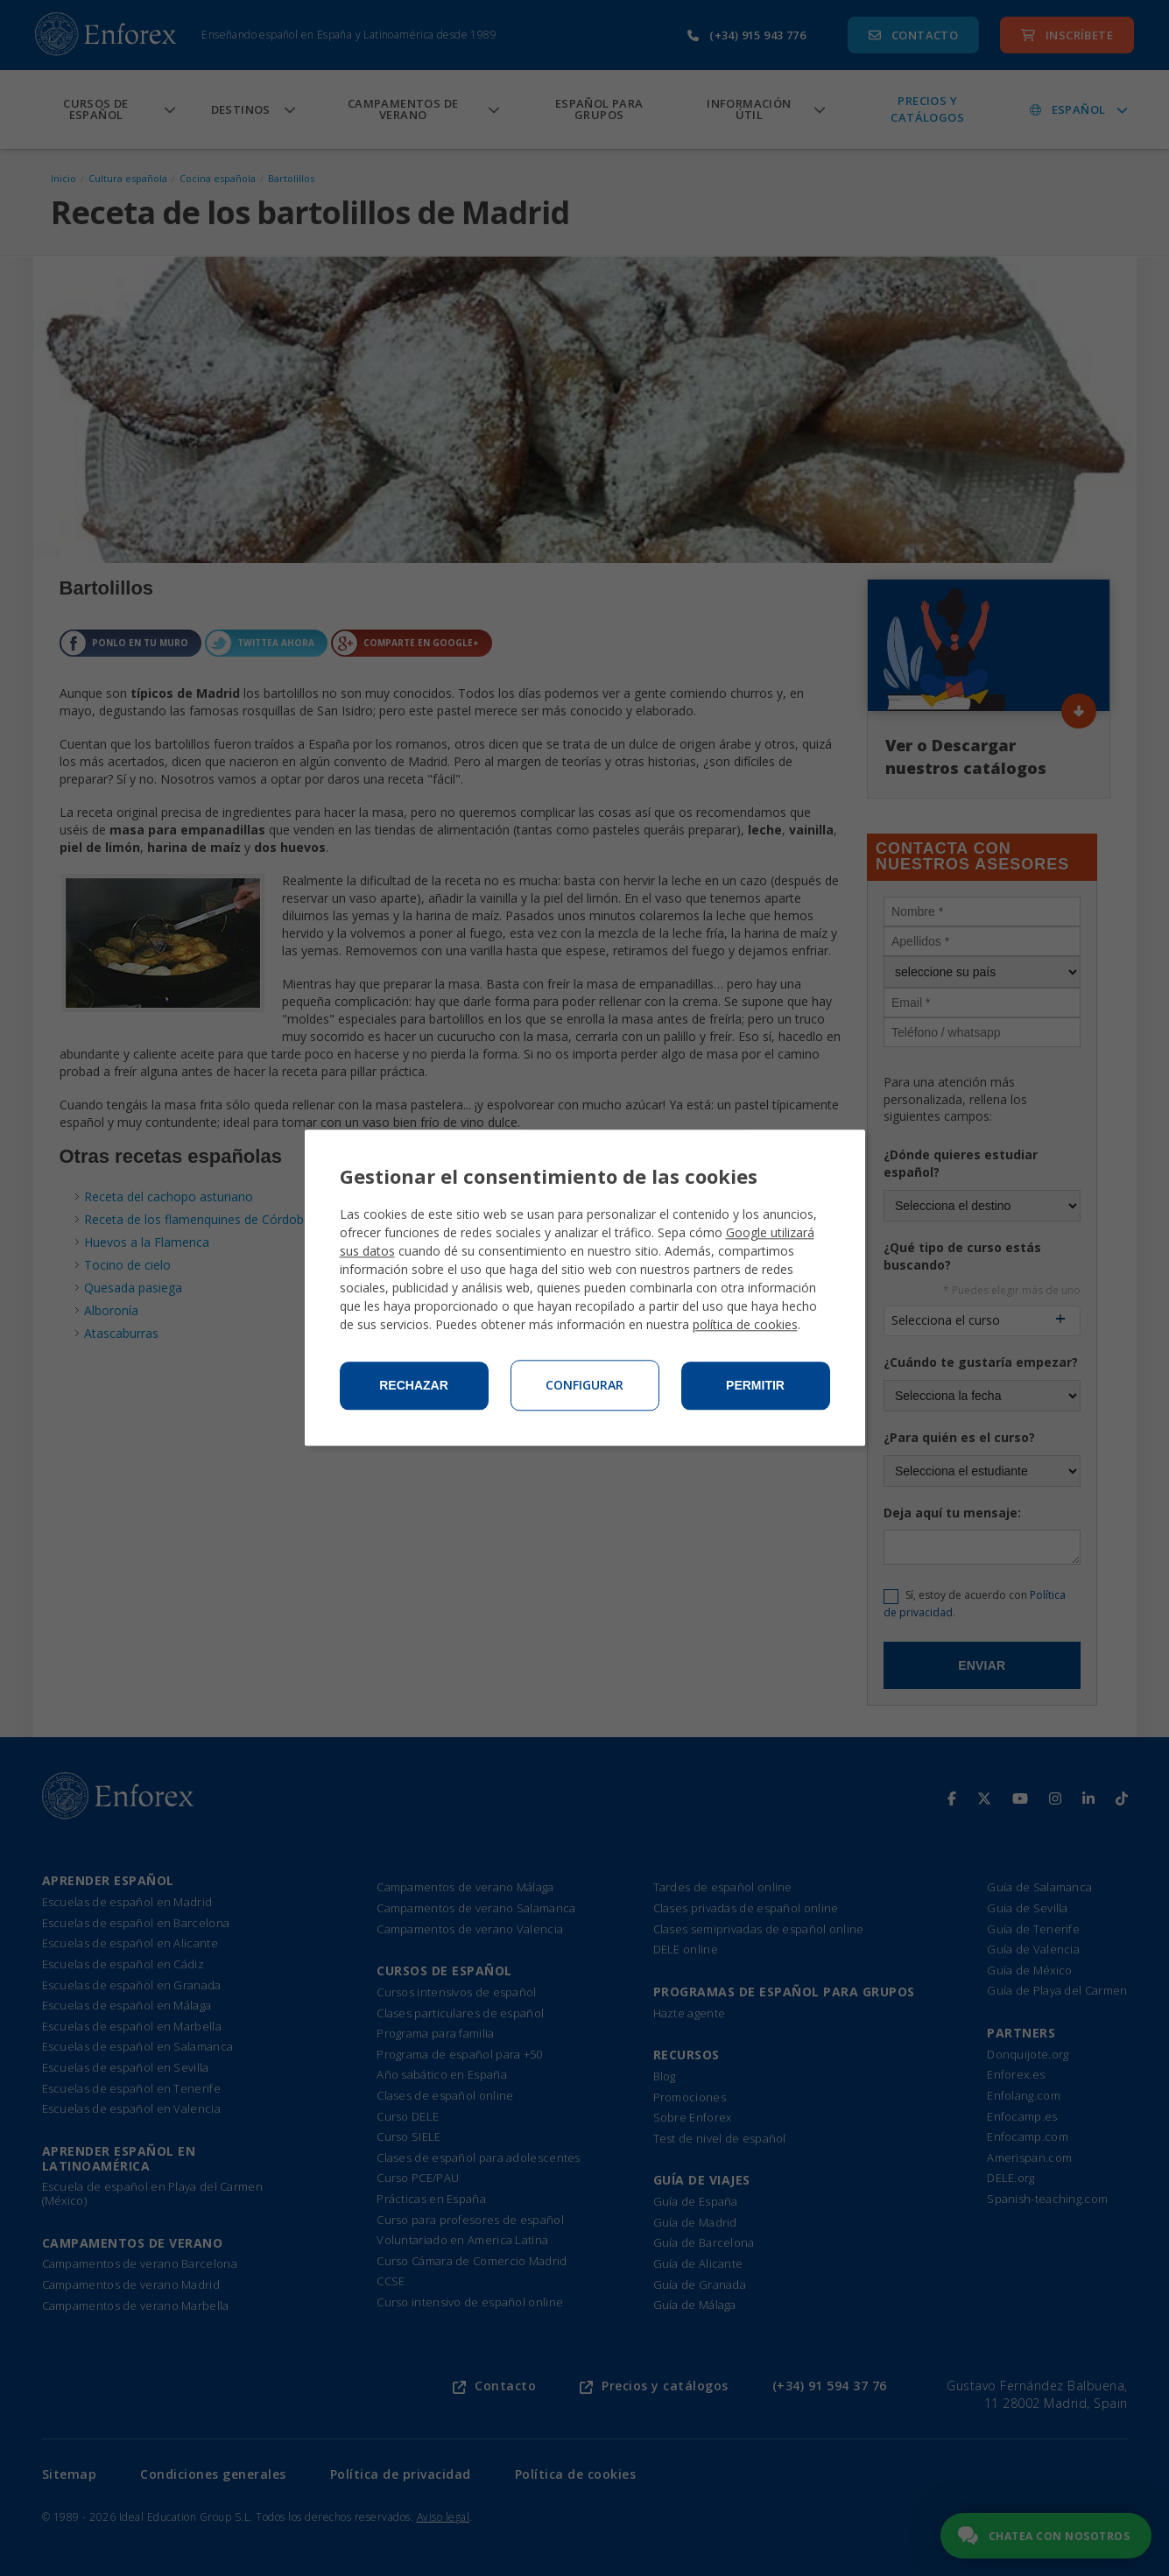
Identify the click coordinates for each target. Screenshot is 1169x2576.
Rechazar (413, 1386)
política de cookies (745, 1325)
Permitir (755, 1386)
